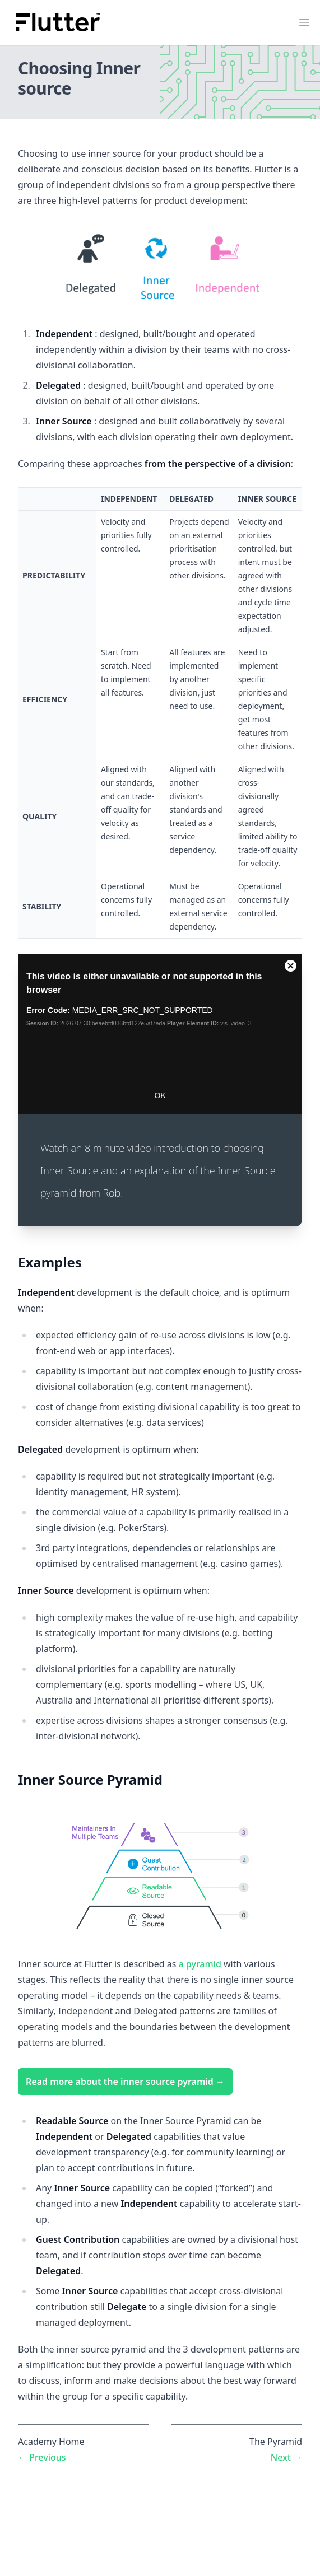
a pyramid (200, 1964)
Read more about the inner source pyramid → (125, 2081)
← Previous (42, 2457)
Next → (286, 2457)
